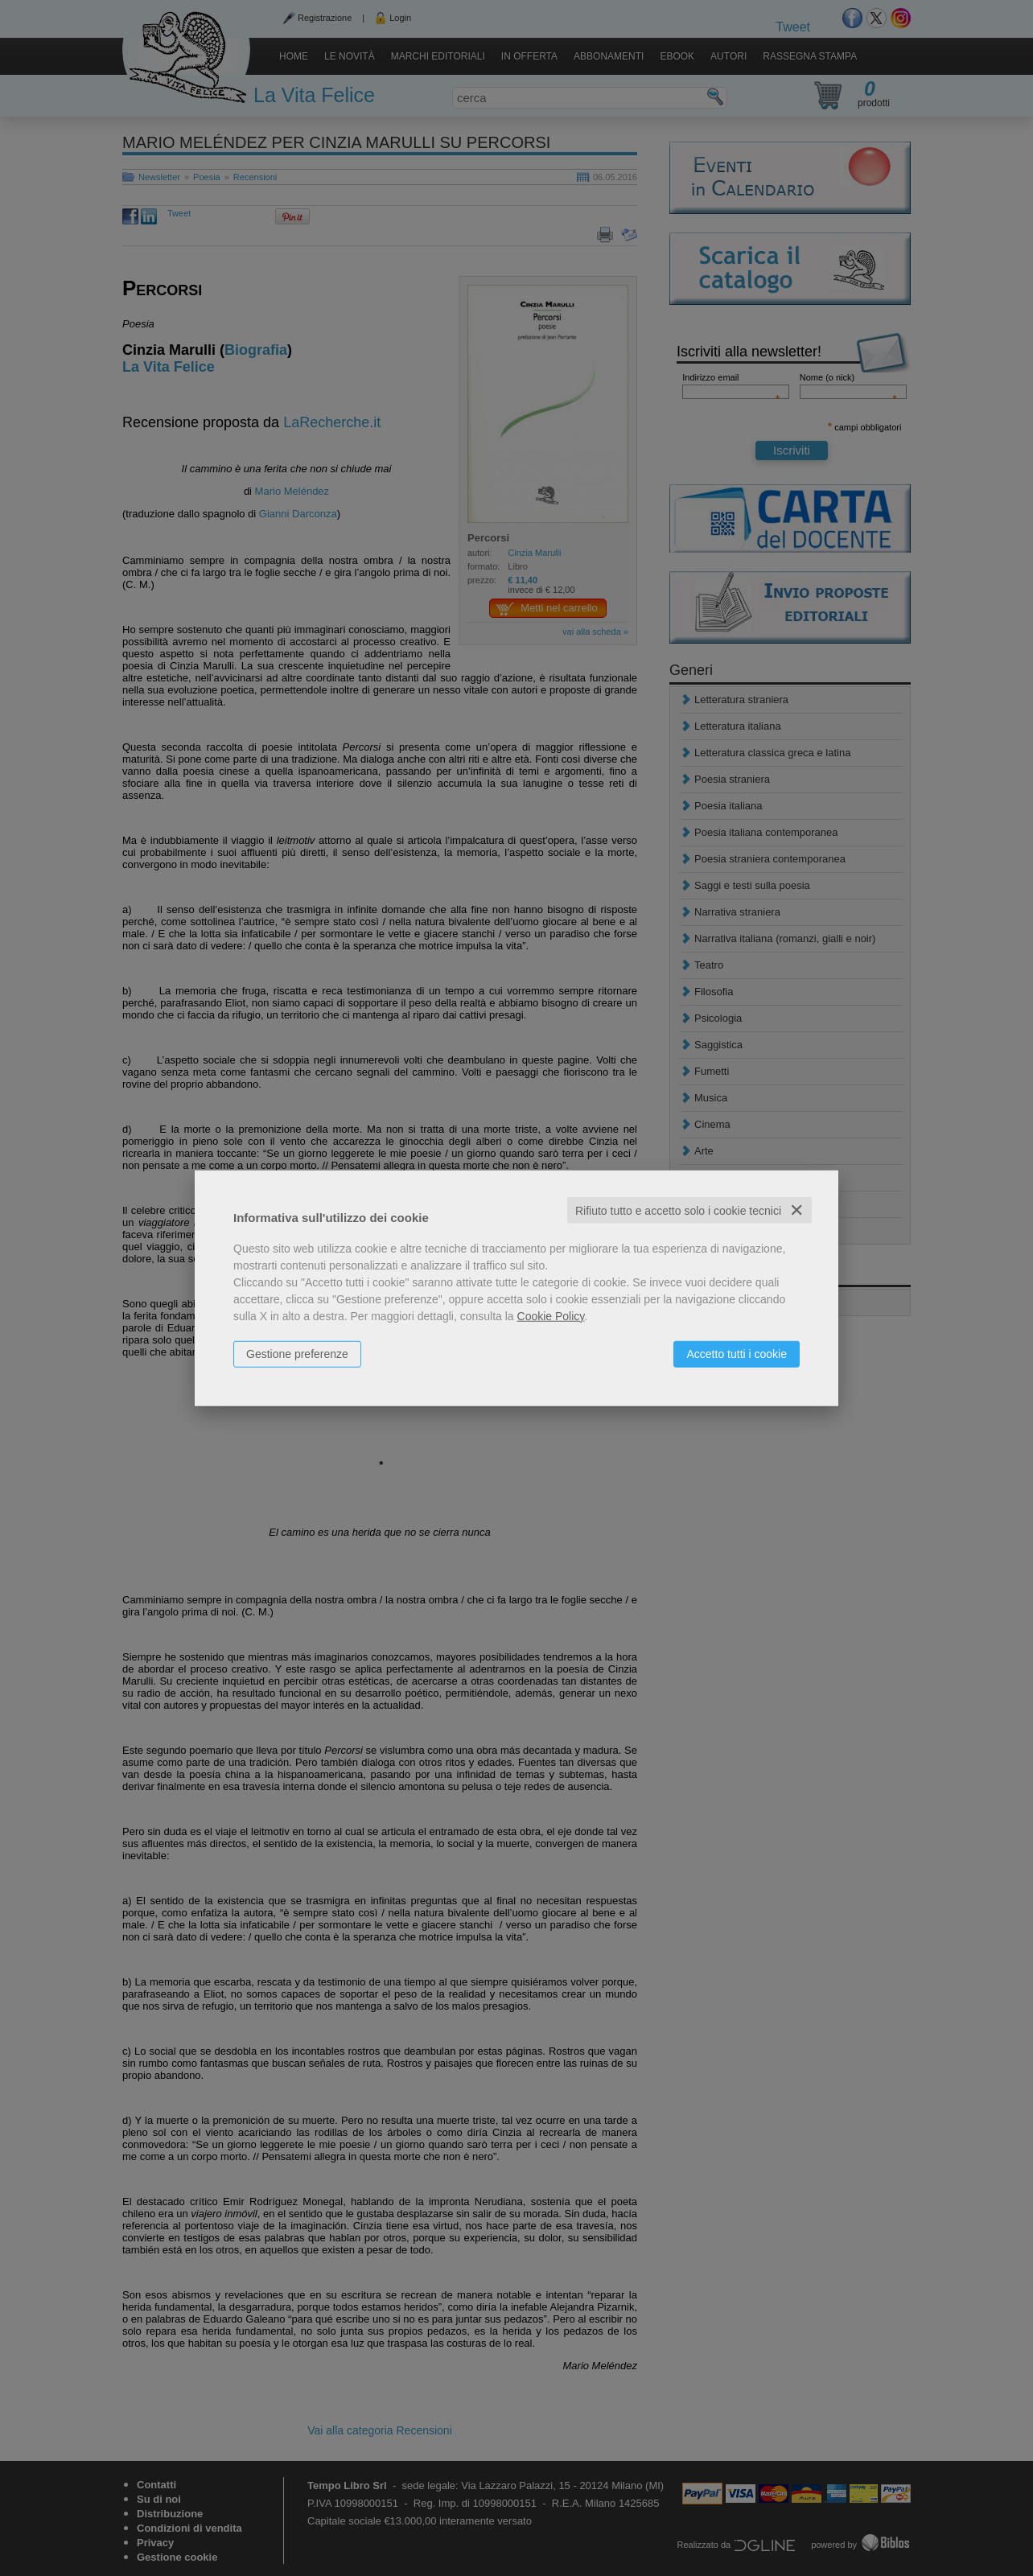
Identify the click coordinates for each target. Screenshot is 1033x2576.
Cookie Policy (551, 1315)
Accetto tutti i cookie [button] (736, 1353)
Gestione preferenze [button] (297, 1353)
